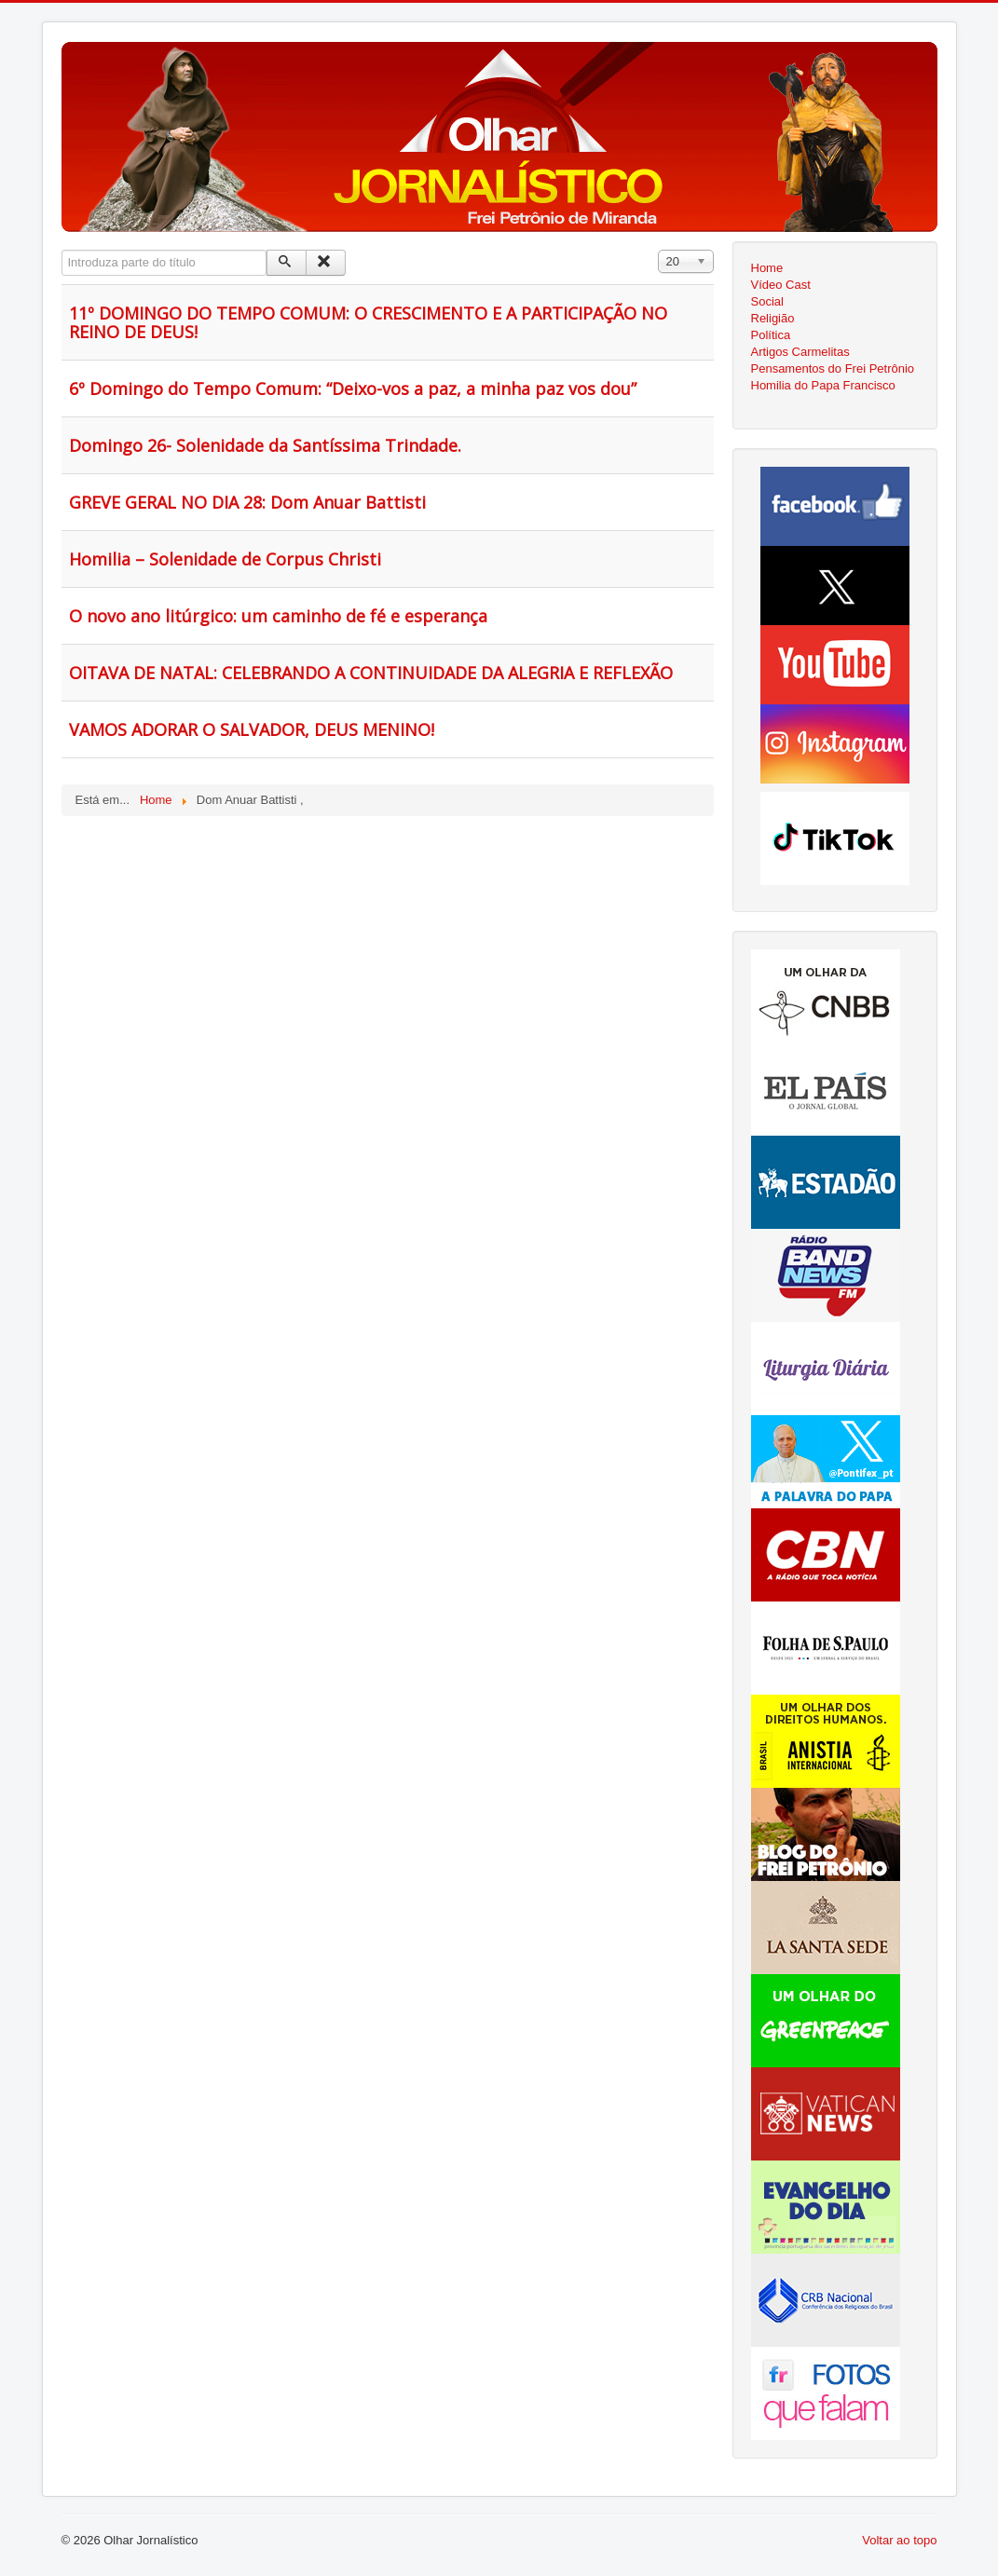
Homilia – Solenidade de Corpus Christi (225, 559)
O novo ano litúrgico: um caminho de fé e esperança (278, 616)
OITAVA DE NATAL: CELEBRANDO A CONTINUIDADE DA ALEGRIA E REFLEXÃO (371, 672)
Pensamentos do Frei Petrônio (833, 368)
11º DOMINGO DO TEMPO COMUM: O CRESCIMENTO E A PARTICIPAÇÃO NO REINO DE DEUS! (368, 322)
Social (767, 301)
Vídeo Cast (781, 285)
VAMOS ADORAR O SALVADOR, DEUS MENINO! (251, 729)
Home (767, 268)
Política (771, 335)
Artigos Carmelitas (800, 352)
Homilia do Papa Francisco (823, 385)
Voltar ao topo (899, 2540)
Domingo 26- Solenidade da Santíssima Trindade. (265, 445)
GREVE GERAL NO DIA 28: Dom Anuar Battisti (247, 502)
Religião (773, 318)
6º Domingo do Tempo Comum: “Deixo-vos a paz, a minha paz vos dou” (352, 388)
